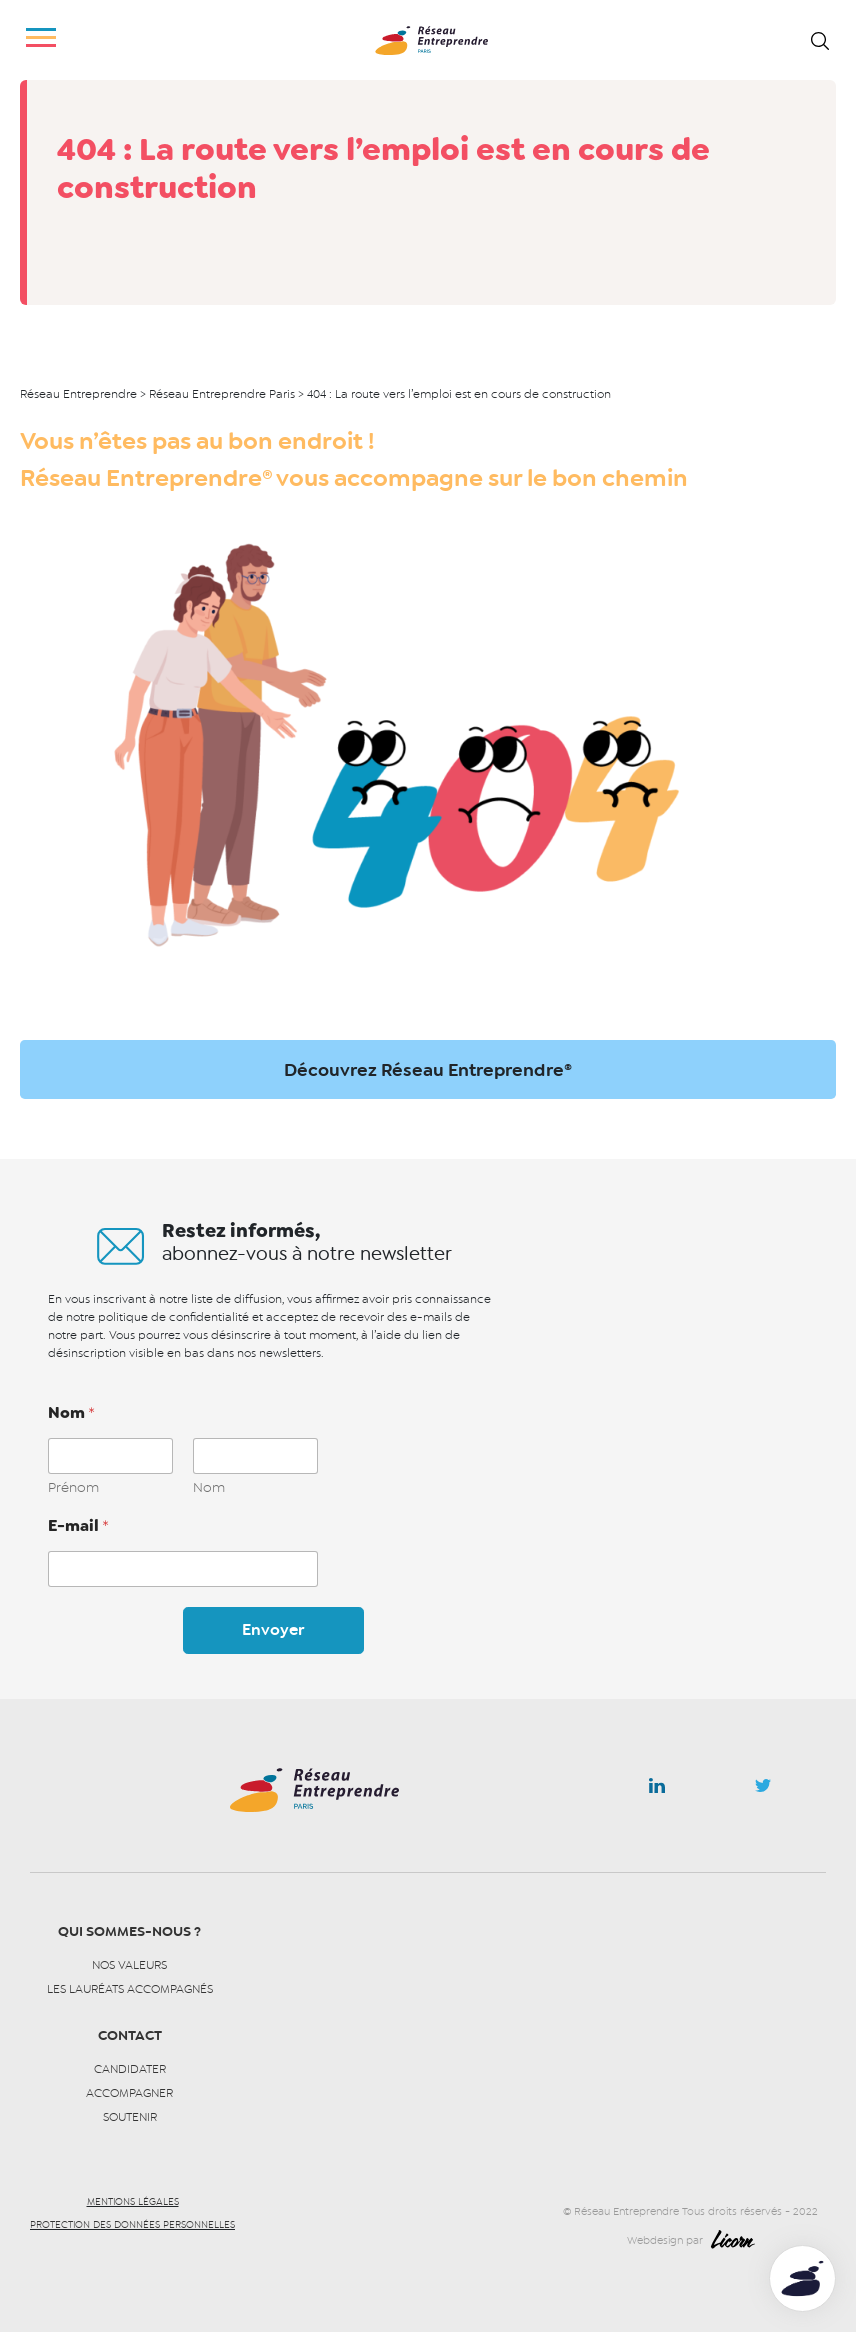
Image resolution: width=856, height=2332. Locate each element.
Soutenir (130, 2117)
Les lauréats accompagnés (130, 1989)
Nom (209, 1487)
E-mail (78, 1526)
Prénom (73, 1487)
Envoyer (273, 1630)
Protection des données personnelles (132, 2225)
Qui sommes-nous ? (129, 1931)
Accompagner (129, 2093)
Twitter (763, 1791)
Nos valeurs (129, 1965)
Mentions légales (133, 2202)
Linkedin (657, 1790)
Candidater (130, 2069)
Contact (130, 2035)
